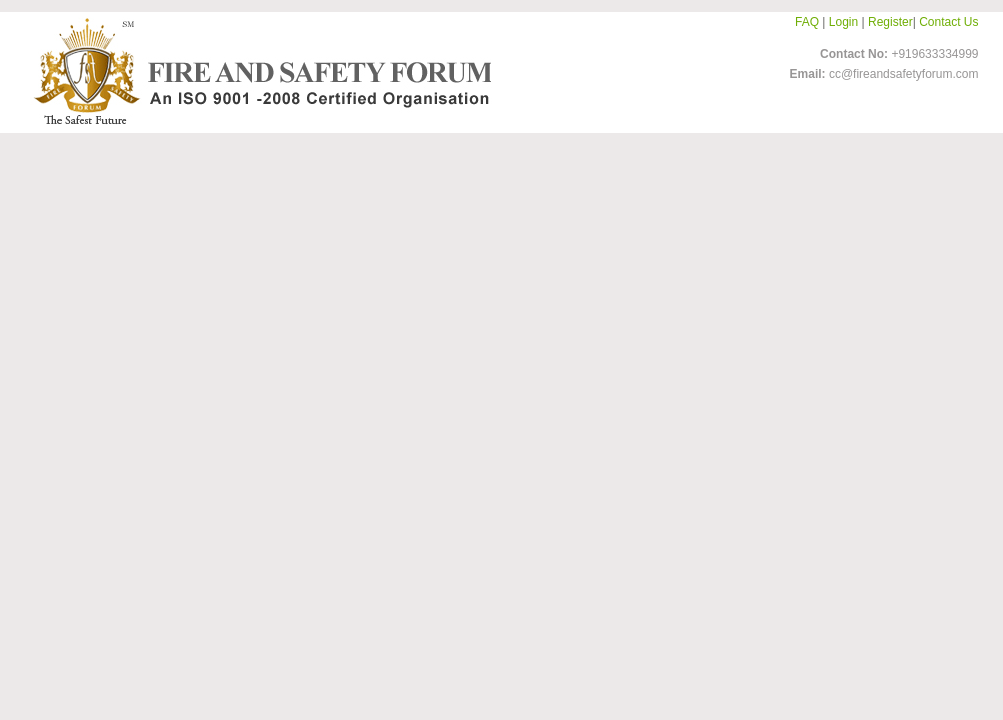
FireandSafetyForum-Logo (257, 71)
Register (890, 22)
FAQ (807, 22)
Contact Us (948, 22)
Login (843, 22)
